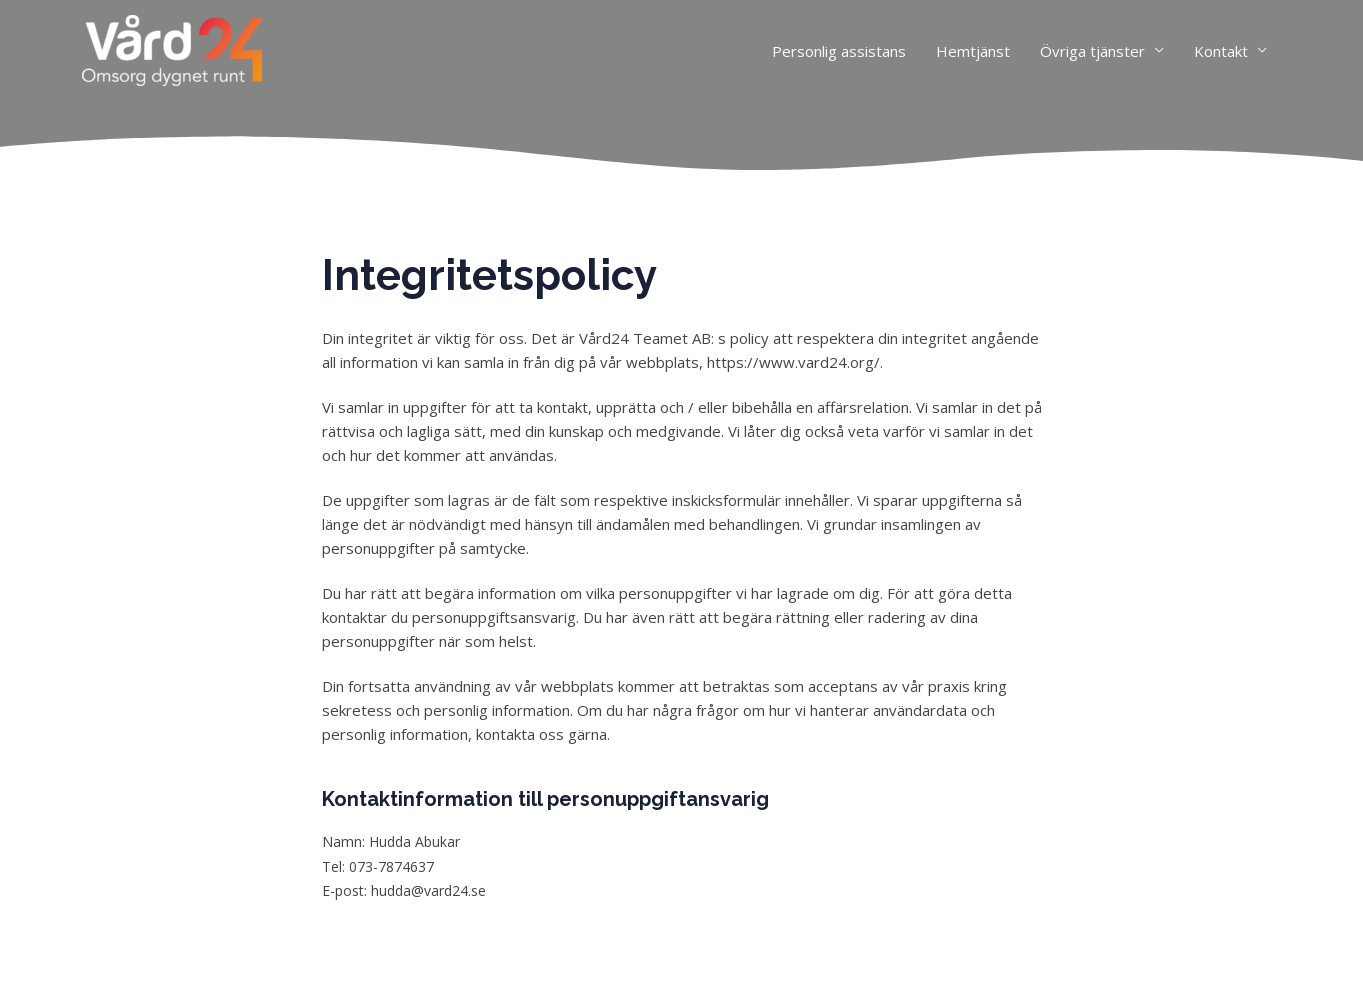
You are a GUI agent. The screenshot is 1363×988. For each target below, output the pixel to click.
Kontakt (1221, 51)
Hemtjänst (973, 51)
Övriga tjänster (1092, 51)
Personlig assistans (839, 51)
